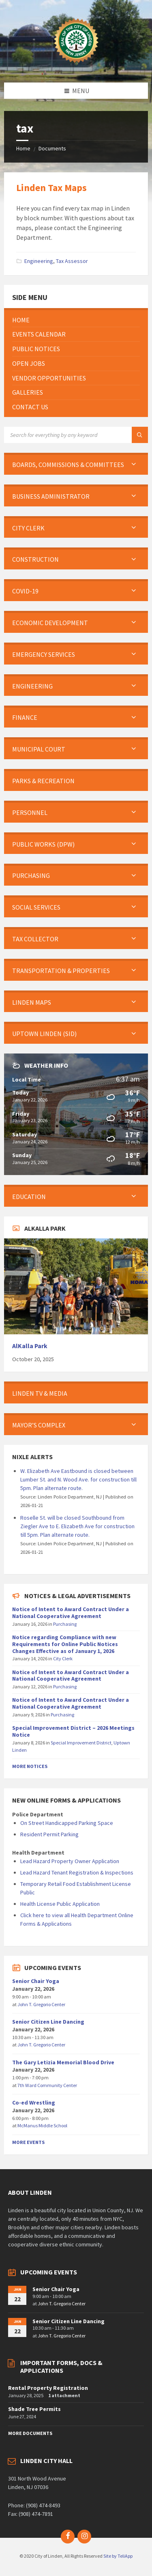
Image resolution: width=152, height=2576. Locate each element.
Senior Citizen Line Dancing (48, 2021)
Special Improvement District (81, 1743)
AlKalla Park (29, 1346)
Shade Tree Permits (34, 2409)
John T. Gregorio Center (41, 2004)
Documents (52, 148)
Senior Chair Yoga (35, 1981)
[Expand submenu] (134, 464)
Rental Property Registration (48, 2387)
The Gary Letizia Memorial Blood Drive (63, 2062)
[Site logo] (76, 67)
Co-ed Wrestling (33, 2102)
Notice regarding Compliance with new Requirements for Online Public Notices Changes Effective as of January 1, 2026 (65, 1644)
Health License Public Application (60, 1903)
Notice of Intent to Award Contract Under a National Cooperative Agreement (70, 1612)
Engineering (38, 261)
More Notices (29, 1766)
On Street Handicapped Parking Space (66, 1823)
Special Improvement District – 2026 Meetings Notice (73, 1731)
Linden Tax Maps (51, 187)
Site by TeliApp (118, 2556)
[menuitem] (76, 320)
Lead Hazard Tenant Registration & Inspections (76, 1872)
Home (23, 148)
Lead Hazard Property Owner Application (69, 1861)
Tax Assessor (72, 261)
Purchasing (65, 1624)
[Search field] (76, 435)
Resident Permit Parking (49, 1834)
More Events (28, 2142)
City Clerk (63, 1658)
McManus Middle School (42, 2125)
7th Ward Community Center (47, 2085)
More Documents (30, 2433)
